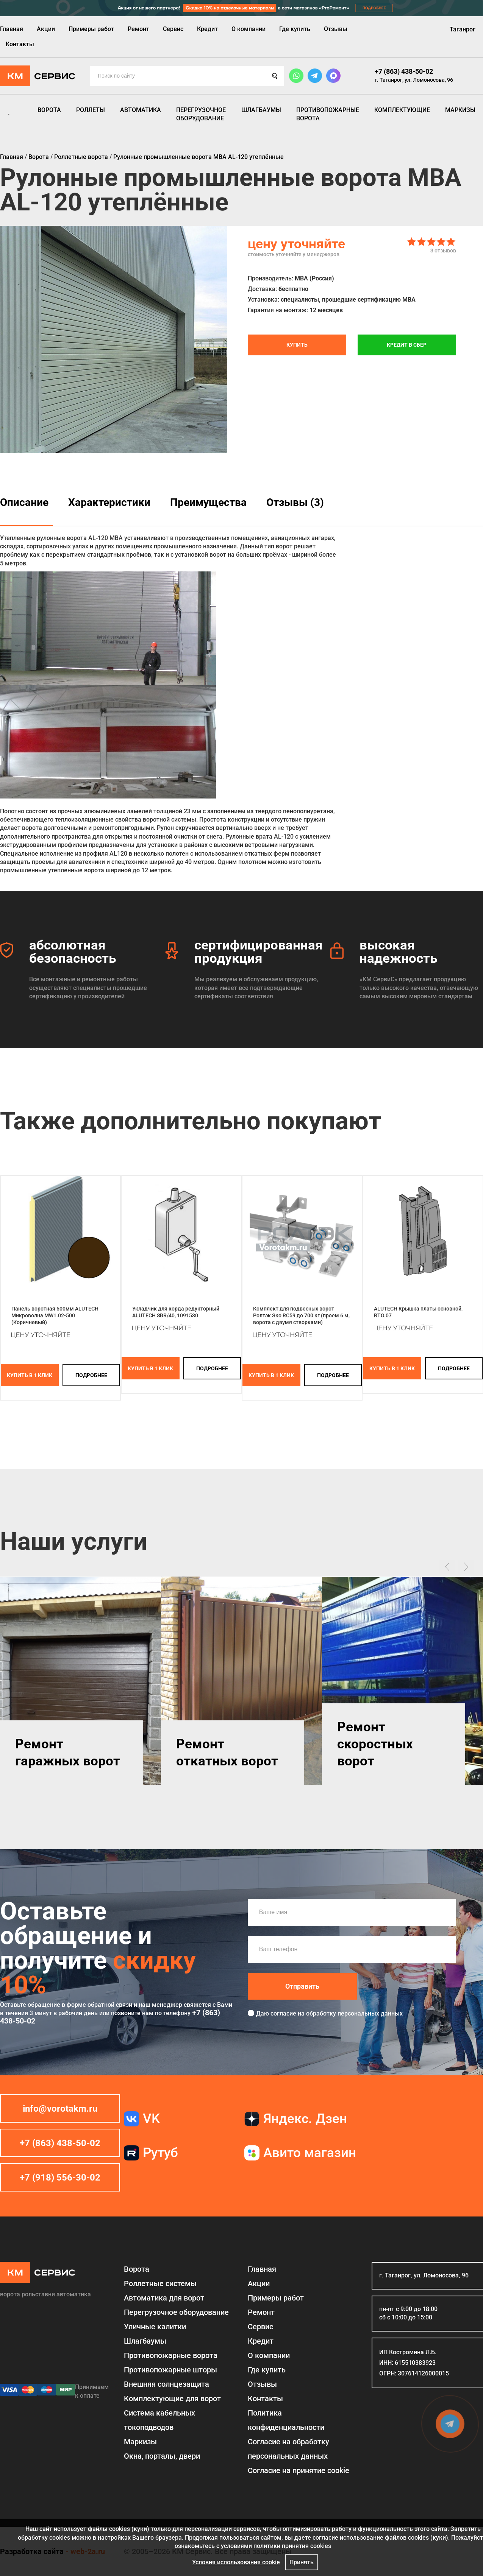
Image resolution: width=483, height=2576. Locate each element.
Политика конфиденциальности (286, 2420)
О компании (248, 29)
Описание (24, 502)
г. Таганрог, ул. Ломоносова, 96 (414, 80)
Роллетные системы (160, 2283)
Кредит (207, 29)
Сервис (173, 29)
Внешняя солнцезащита (166, 2384)
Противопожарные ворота (327, 114)
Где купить (294, 29)
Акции (46, 29)
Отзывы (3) (295, 502)
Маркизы (460, 110)
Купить (297, 345)
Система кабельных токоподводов (159, 2420)
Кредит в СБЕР (407, 345)
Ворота (49, 110)
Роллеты (90, 110)
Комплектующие (402, 110)
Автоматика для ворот (164, 2297)
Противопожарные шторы (170, 2369)
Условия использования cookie (236, 2562)
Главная (11, 29)
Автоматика (140, 110)
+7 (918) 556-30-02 (60, 2177)
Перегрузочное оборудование (201, 114)
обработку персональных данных (354, 2013)
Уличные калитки (155, 2326)
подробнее (91, 1375)
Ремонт (138, 29)
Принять (301, 2562)
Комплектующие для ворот (172, 2398)
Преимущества (208, 502)
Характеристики (109, 502)
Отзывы (335, 29)
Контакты (20, 44)
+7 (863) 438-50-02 (404, 71)
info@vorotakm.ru (60, 2108)
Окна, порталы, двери (162, 2456)
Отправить (302, 1986)
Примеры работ (91, 29)
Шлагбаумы (261, 110)
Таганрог (462, 29)
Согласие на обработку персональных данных (288, 2449)
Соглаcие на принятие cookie (298, 2470)
